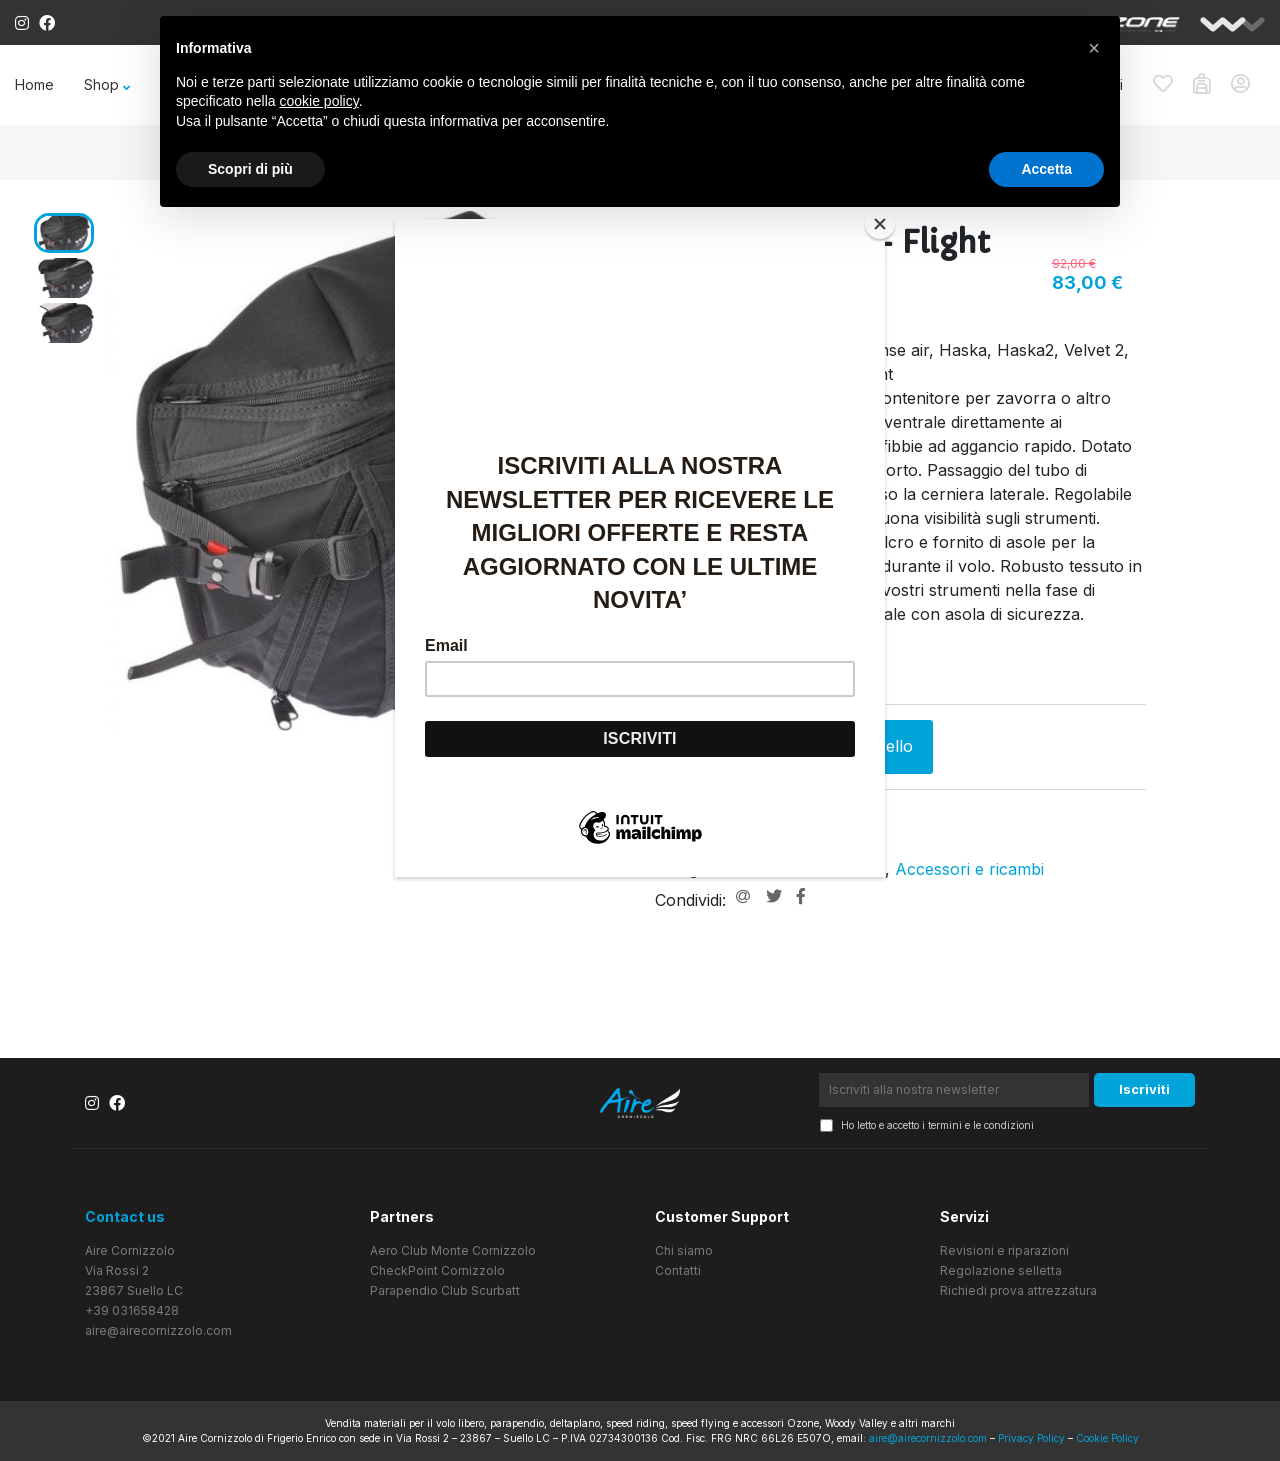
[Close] (880, 224)
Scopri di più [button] (250, 169)
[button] (1094, 48)
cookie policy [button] (319, 101)
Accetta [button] (1046, 169)
